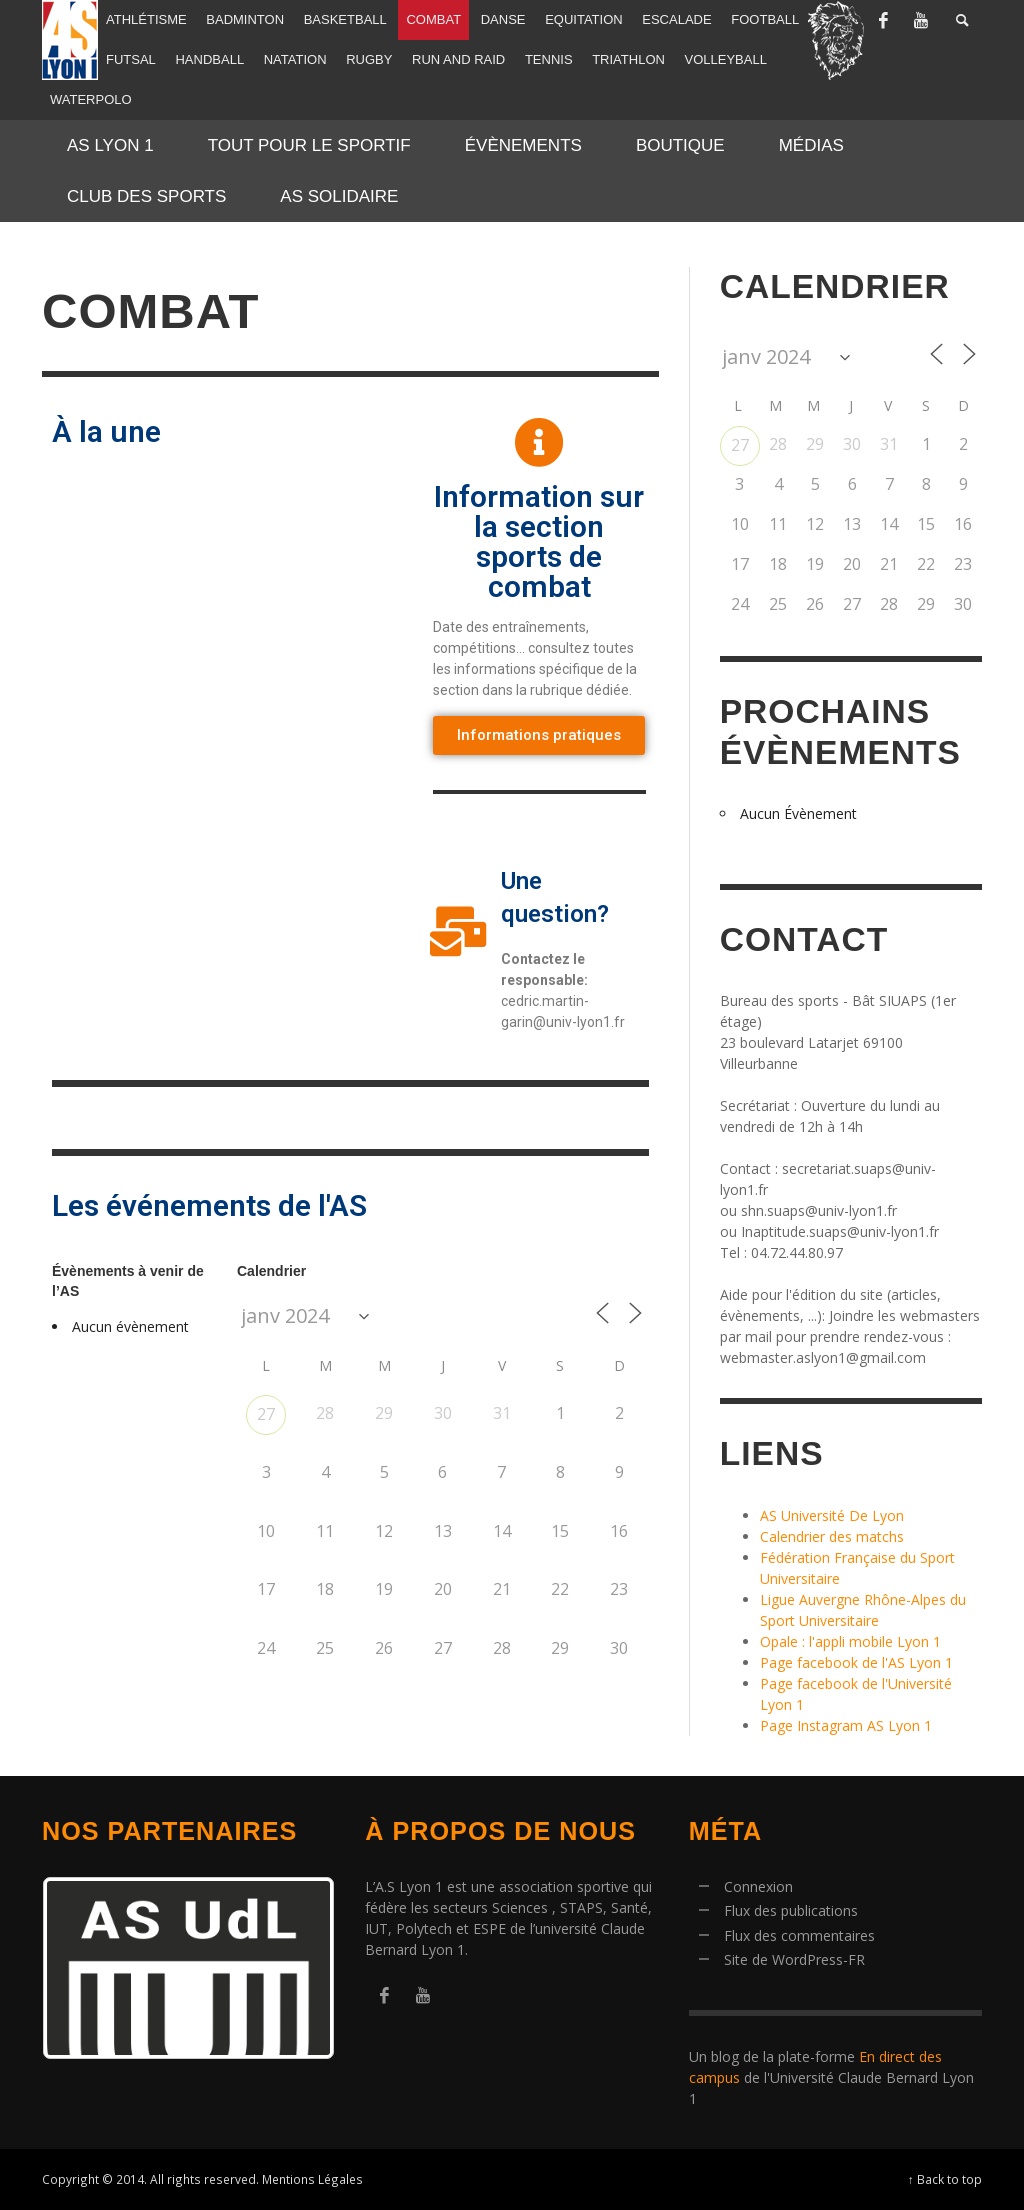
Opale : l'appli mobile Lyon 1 (850, 1641)
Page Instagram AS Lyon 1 (846, 1725)
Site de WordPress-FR (794, 1959)
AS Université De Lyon (832, 1515)
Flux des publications (791, 1910)
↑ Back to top (945, 2179)
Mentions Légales (312, 2179)
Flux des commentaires (799, 1935)
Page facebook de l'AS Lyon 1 (856, 1662)
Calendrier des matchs (832, 1536)
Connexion (758, 1886)
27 (266, 1414)
